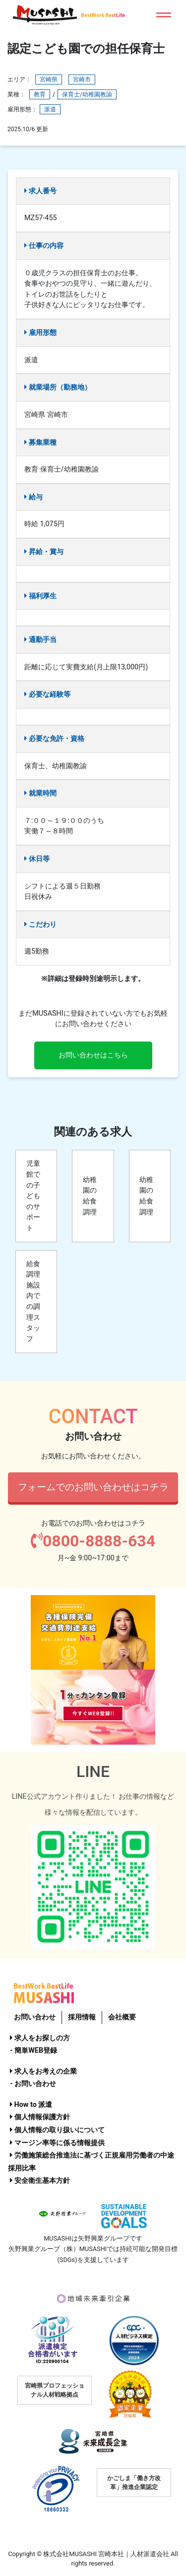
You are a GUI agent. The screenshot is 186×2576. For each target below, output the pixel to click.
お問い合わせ (35, 2017)
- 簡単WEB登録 (33, 2050)
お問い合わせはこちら (93, 1055)
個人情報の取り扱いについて (57, 2130)
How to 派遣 (31, 2104)
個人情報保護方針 (40, 2117)
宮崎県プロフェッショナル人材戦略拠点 (54, 2390)
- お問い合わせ (33, 2084)
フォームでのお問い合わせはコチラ (93, 1487)
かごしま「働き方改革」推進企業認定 (134, 2483)
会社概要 (122, 2017)
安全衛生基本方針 (40, 2180)
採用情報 (82, 2017)
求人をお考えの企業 (43, 2071)
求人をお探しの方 (40, 2038)
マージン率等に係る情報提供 (57, 2143)
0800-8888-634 (93, 1540)
